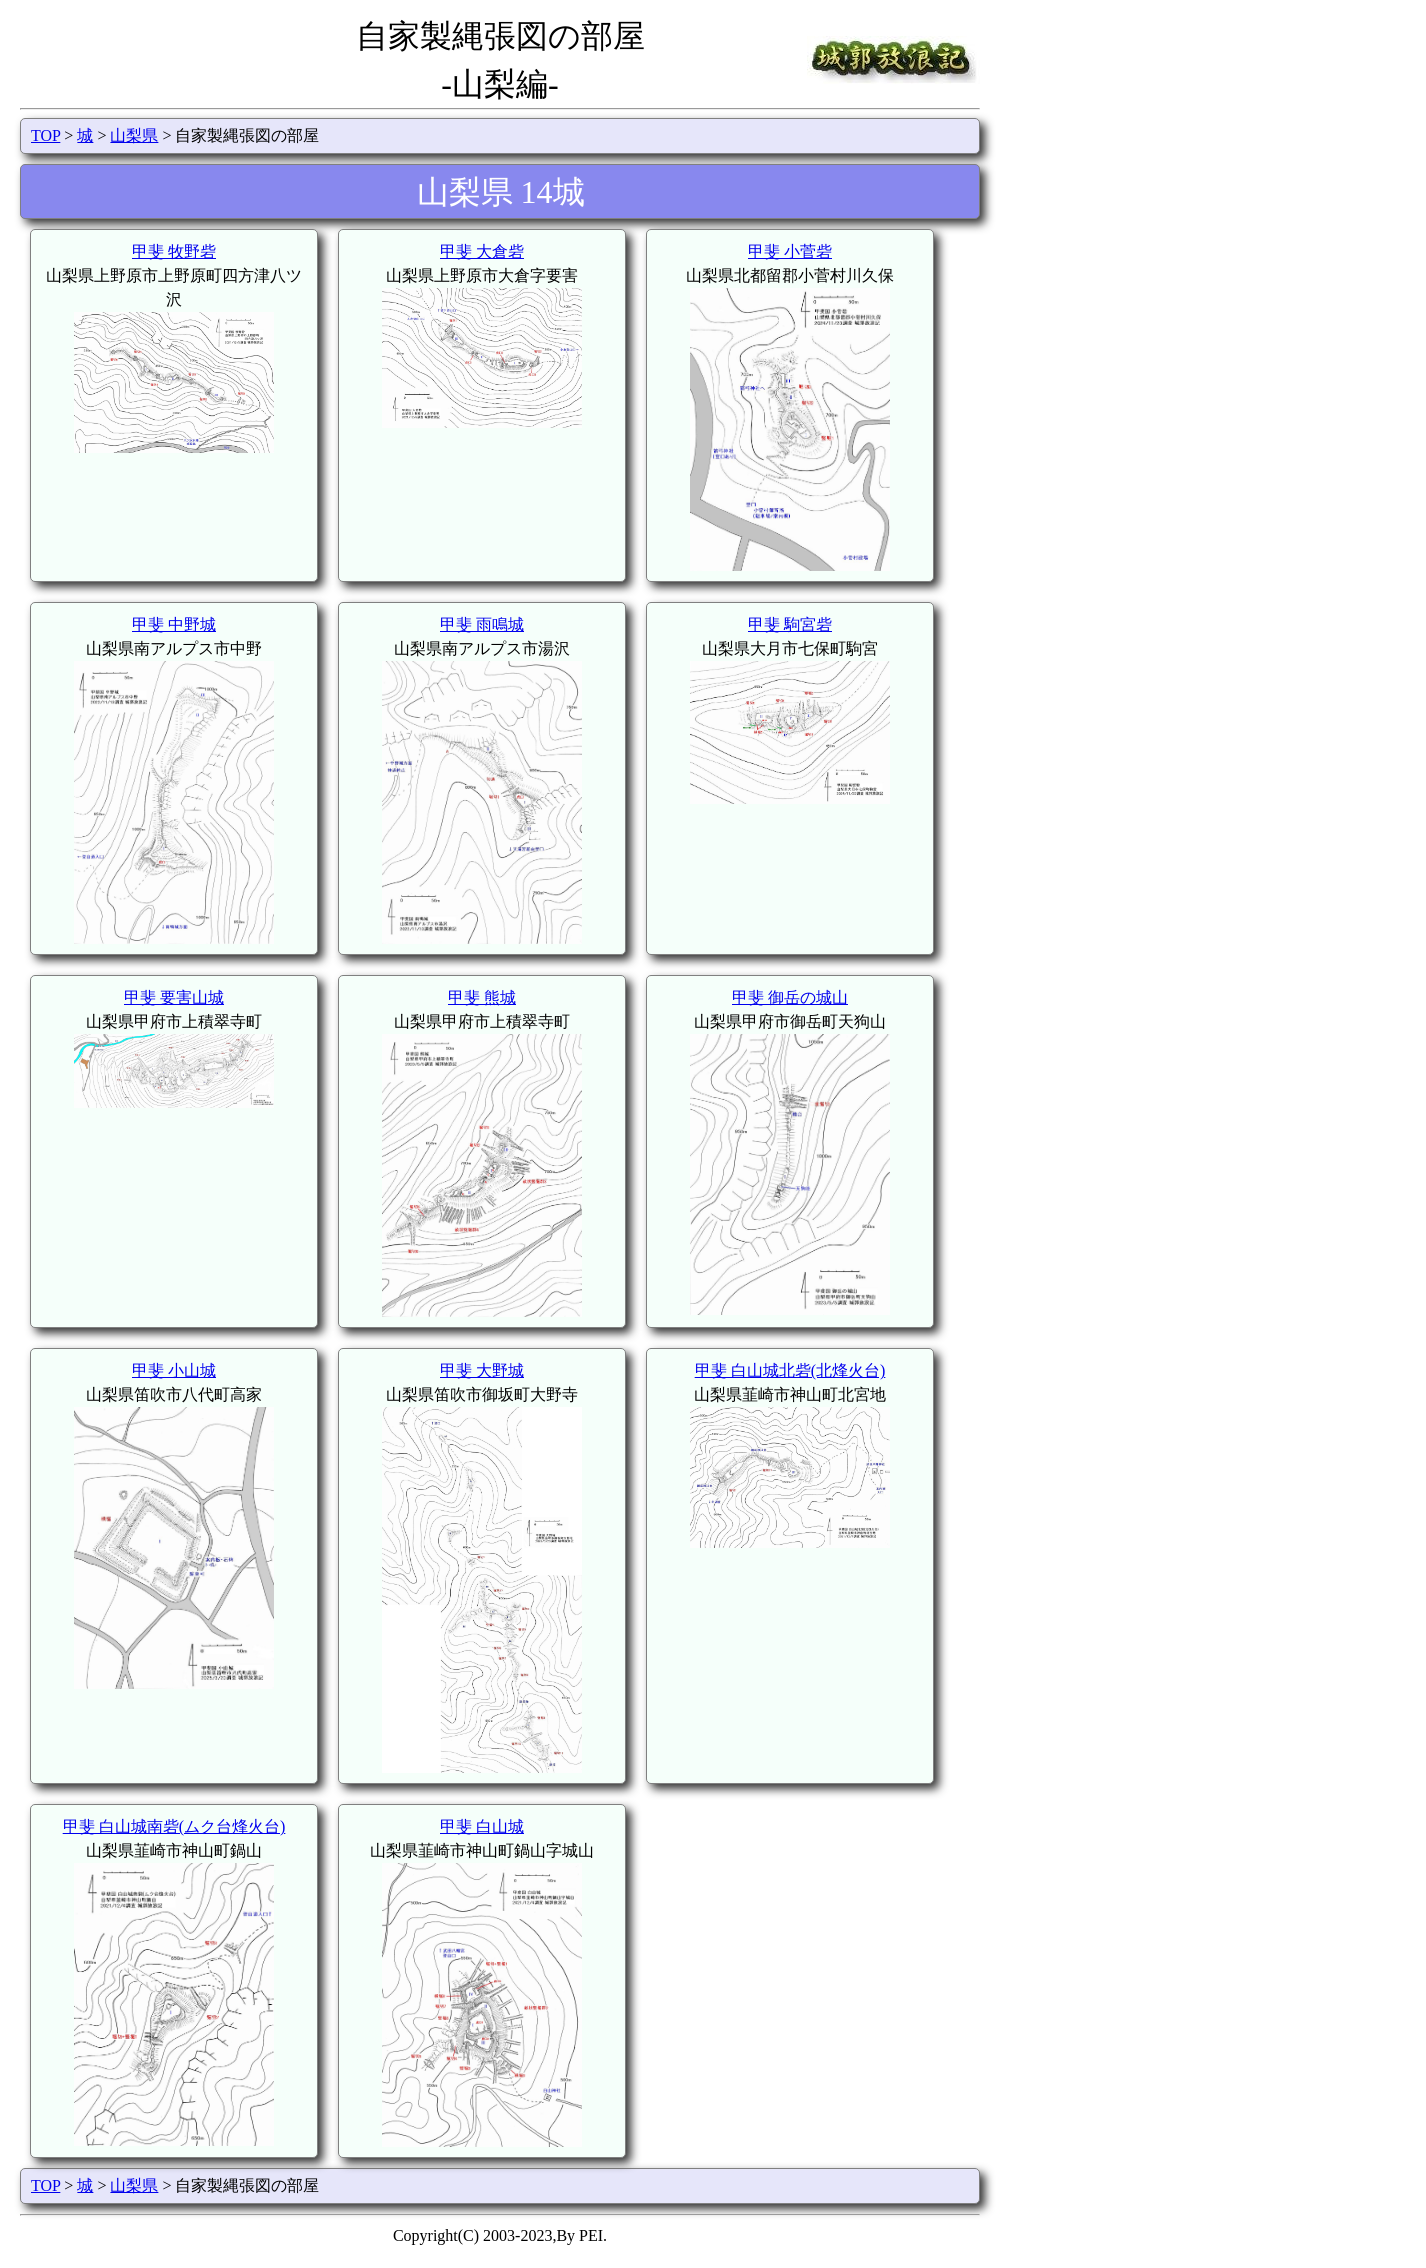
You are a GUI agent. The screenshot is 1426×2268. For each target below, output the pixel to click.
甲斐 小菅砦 (790, 251)
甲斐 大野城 (482, 1370)
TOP (45, 135)
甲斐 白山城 (482, 1826)
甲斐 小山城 (174, 1370)
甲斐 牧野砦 (174, 251)
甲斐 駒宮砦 (790, 624)
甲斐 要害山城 (174, 997)
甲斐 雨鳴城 (482, 624)
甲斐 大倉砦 (482, 251)
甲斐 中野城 (174, 624)
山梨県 (134, 135)
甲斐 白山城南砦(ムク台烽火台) (174, 1826)
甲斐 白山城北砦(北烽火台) (790, 1370)
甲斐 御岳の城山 (790, 997)
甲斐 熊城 (482, 997)
